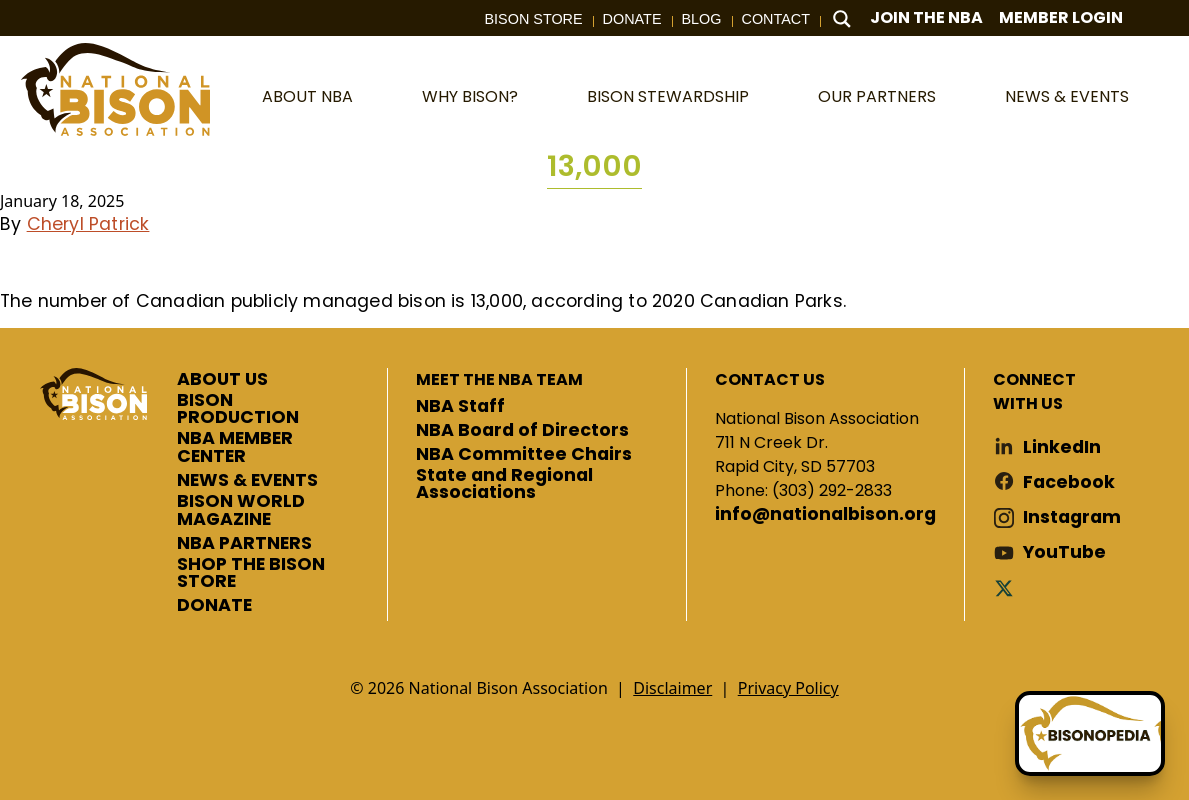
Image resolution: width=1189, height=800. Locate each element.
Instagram (1072, 517)
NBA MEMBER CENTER (235, 447)
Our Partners (877, 96)
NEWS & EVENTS (247, 481)
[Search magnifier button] (842, 19)
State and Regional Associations (504, 484)
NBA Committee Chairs (524, 455)
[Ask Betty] (1090, 733)
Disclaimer (672, 688)
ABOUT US (222, 380)
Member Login (1061, 17)
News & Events (1067, 96)
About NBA (307, 96)
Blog (702, 19)
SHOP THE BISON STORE (251, 573)
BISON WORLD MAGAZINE (241, 510)
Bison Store (534, 19)
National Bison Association (115, 89)
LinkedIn (1062, 447)
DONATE (214, 606)
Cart (1158, 18)
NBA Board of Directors (522, 431)
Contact (776, 19)
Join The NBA (926, 17)
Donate (632, 19)
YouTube (1064, 552)
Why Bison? (470, 96)
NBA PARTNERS (244, 544)
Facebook (1069, 482)
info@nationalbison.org (825, 515)
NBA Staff (460, 407)
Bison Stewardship (668, 96)
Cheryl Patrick (88, 224)
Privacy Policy (788, 688)
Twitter (1008, 587)
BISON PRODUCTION (238, 409)
